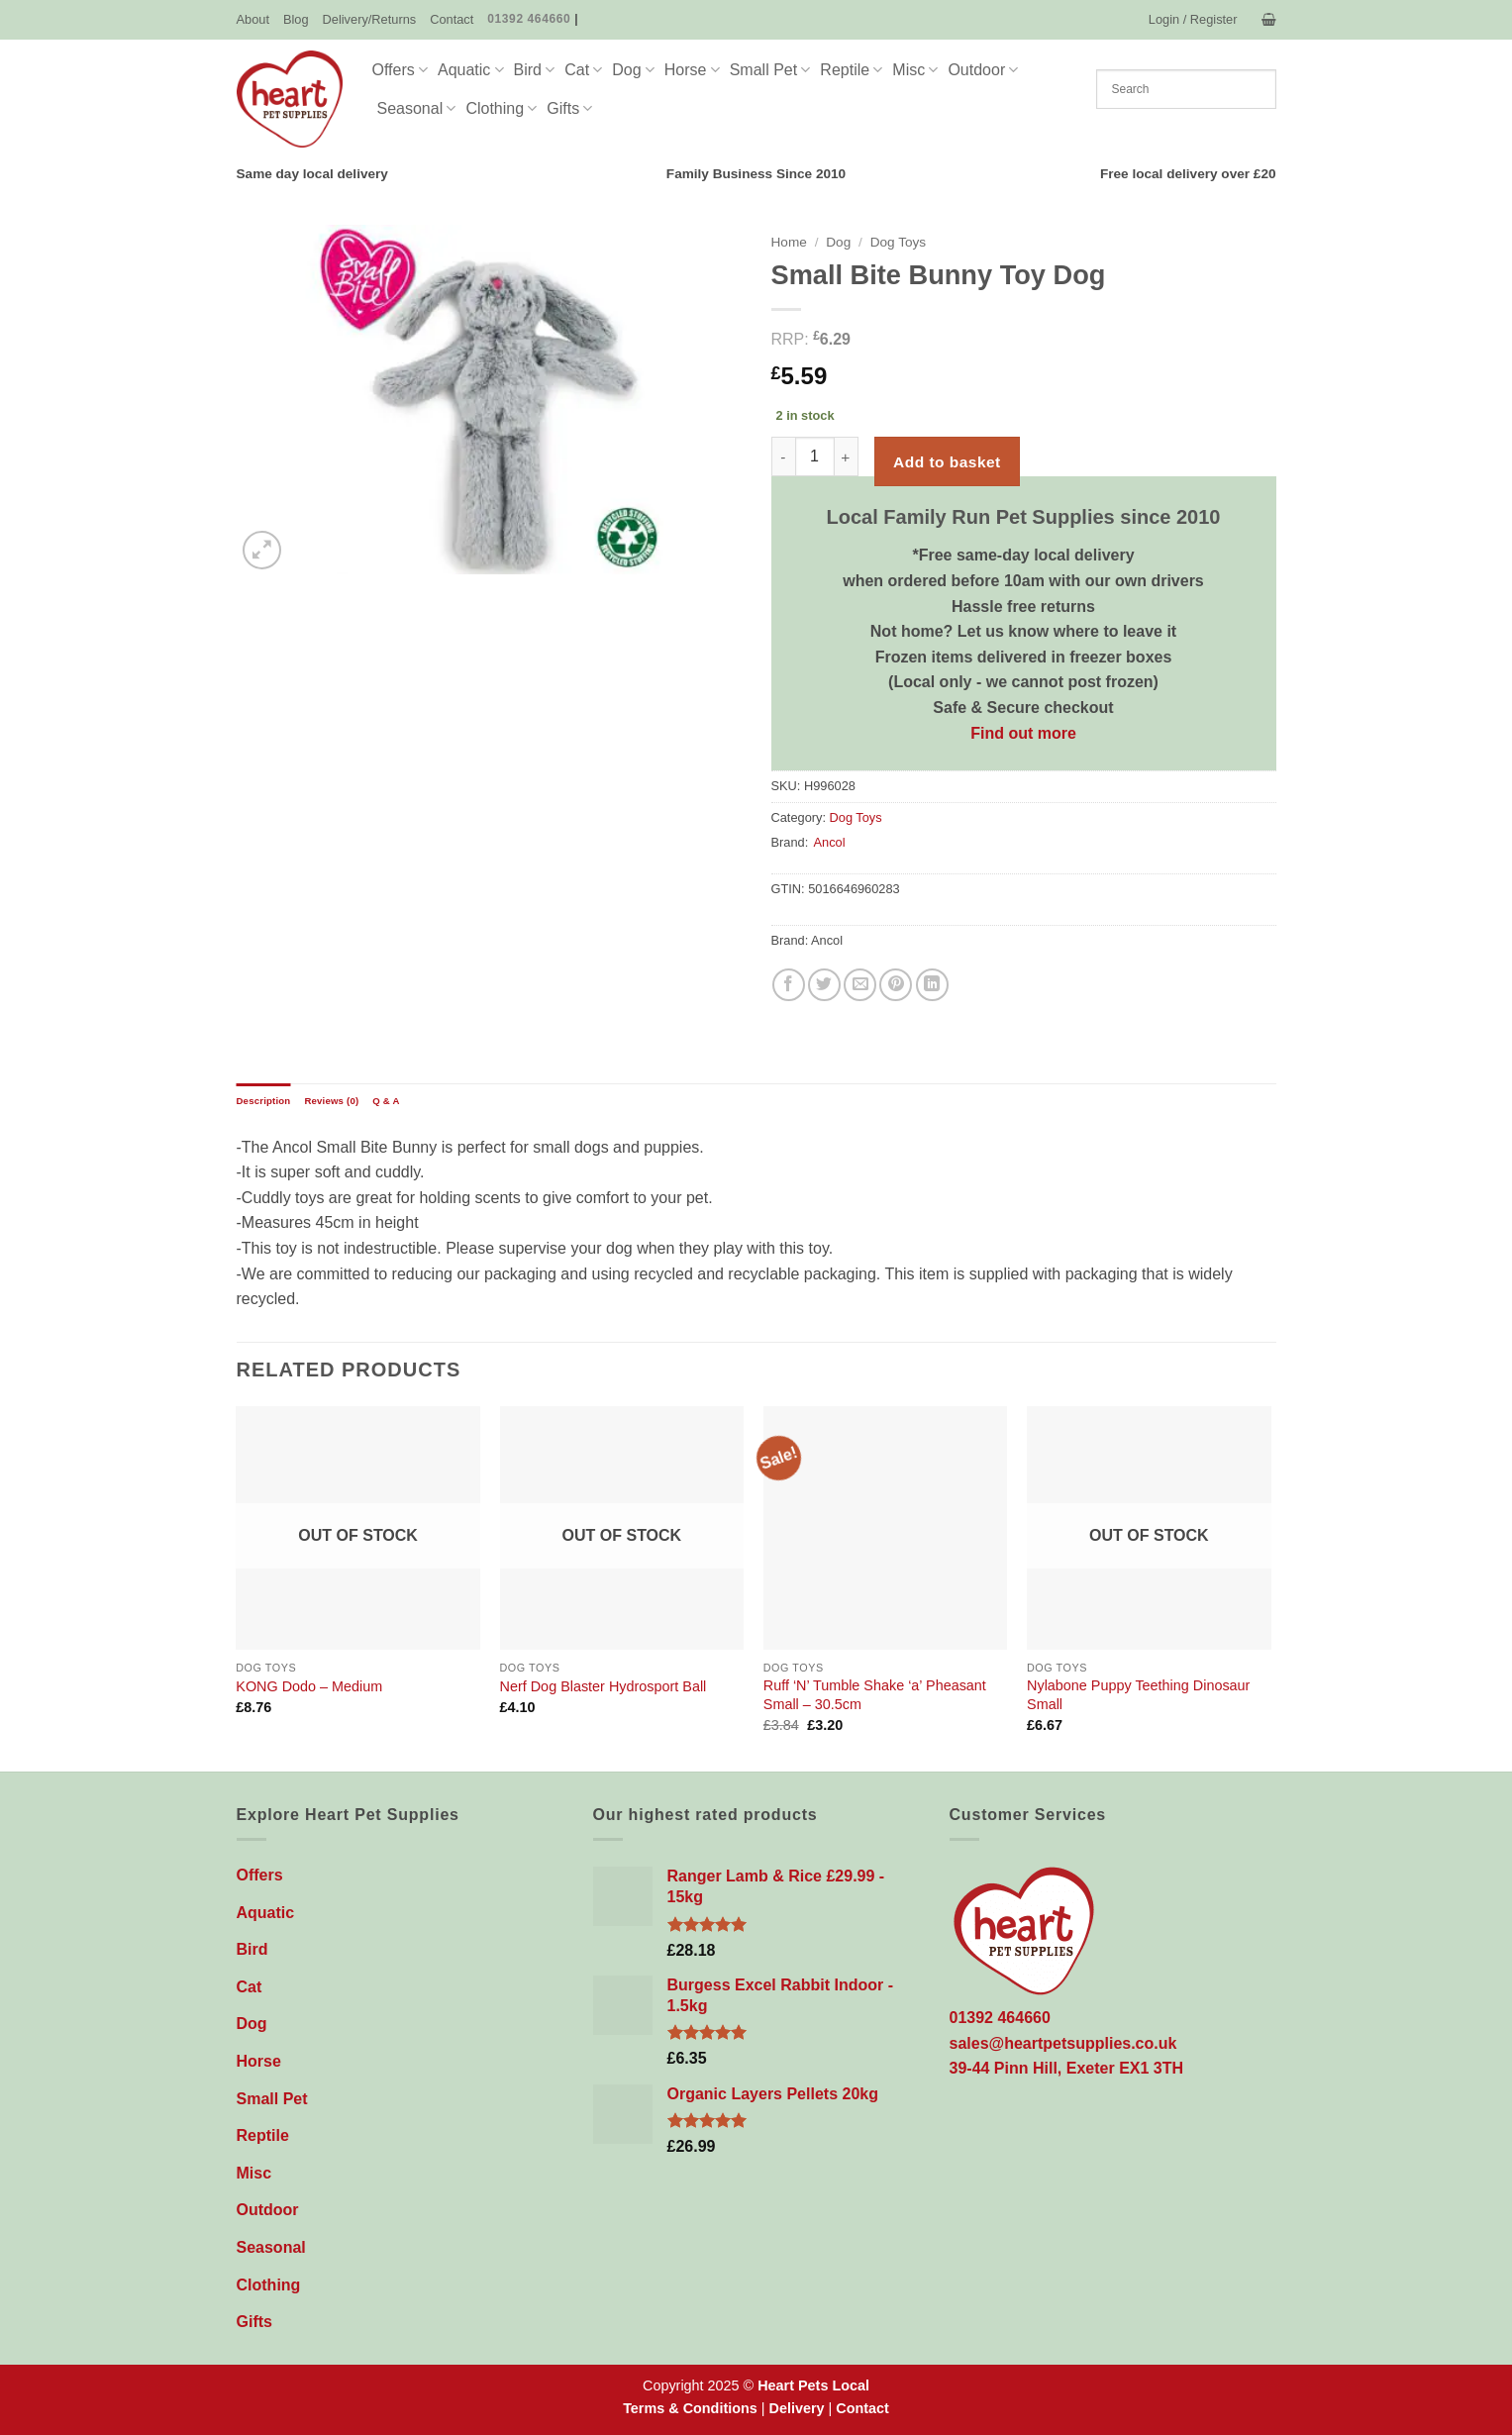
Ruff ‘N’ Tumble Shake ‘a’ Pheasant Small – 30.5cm (874, 1694)
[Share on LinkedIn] (932, 984)
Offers (400, 69)
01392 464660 (528, 19)
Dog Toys (898, 242)
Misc (915, 69)
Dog (633, 69)
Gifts (569, 108)
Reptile (851, 69)
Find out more (1023, 733)
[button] (1193, 20)
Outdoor (983, 69)
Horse (692, 69)
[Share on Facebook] (788, 984)
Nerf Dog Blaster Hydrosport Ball (603, 1686)
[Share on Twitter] (824, 984)
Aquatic (471, 69)
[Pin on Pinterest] (895, 984)
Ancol (829, 842)
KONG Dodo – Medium (309, 1686)
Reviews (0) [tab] (331, 1100)
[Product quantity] (815, 456)
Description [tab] (264, 1100)
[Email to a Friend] (860, 984)
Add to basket (947, 462)
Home (789, 242)
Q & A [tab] (385, 1100)
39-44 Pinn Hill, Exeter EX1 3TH (1067, 2068)
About (253, 19)
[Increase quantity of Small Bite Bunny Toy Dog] (846, 456)
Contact (451, 19)
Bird (534, 69)
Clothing (501, 108)
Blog (296, 19)
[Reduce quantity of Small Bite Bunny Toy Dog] (783, 456)
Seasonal (416, 108)
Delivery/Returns (370, 19)
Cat (583, 69)
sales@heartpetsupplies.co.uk (1063, 2043)
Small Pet (770, 69)
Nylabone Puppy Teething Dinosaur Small (1138, 1694)
